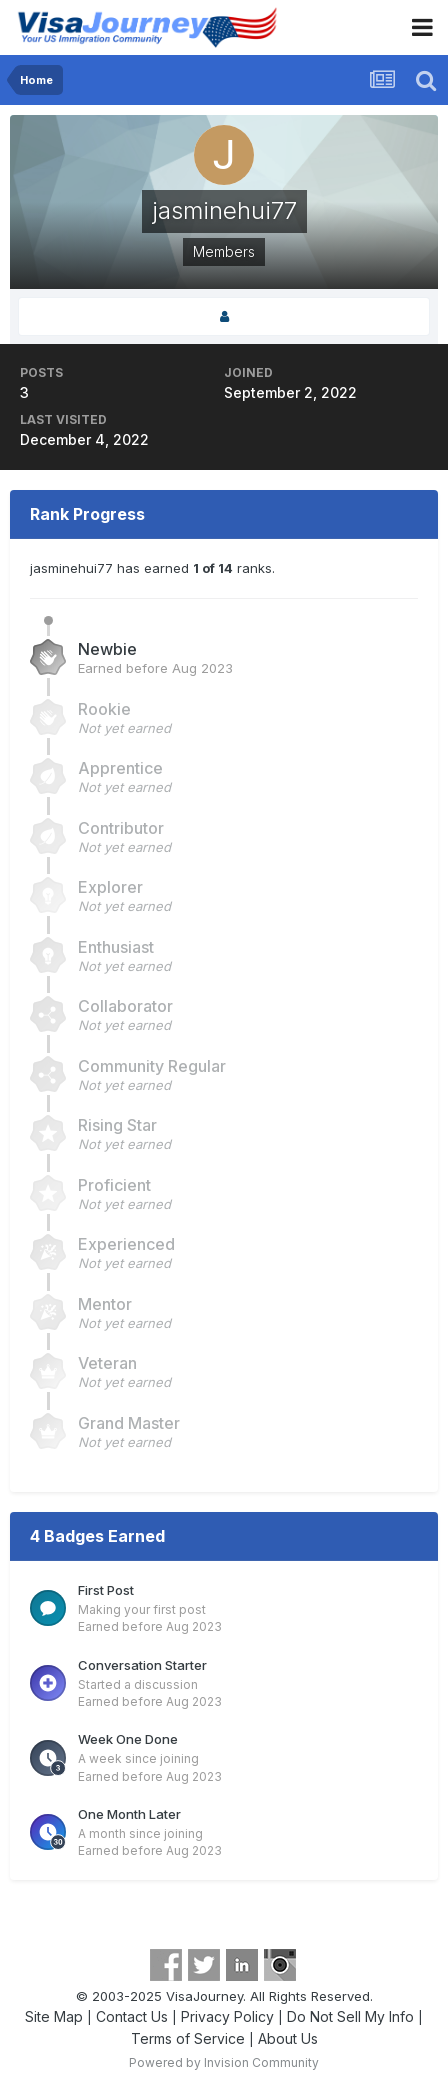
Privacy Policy (227, 2016)
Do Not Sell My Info (350, 2016)
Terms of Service (188, 2038)
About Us (288, 2038)
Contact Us (132, 2016)
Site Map (54, 2016)
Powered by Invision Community (224, 2062)
